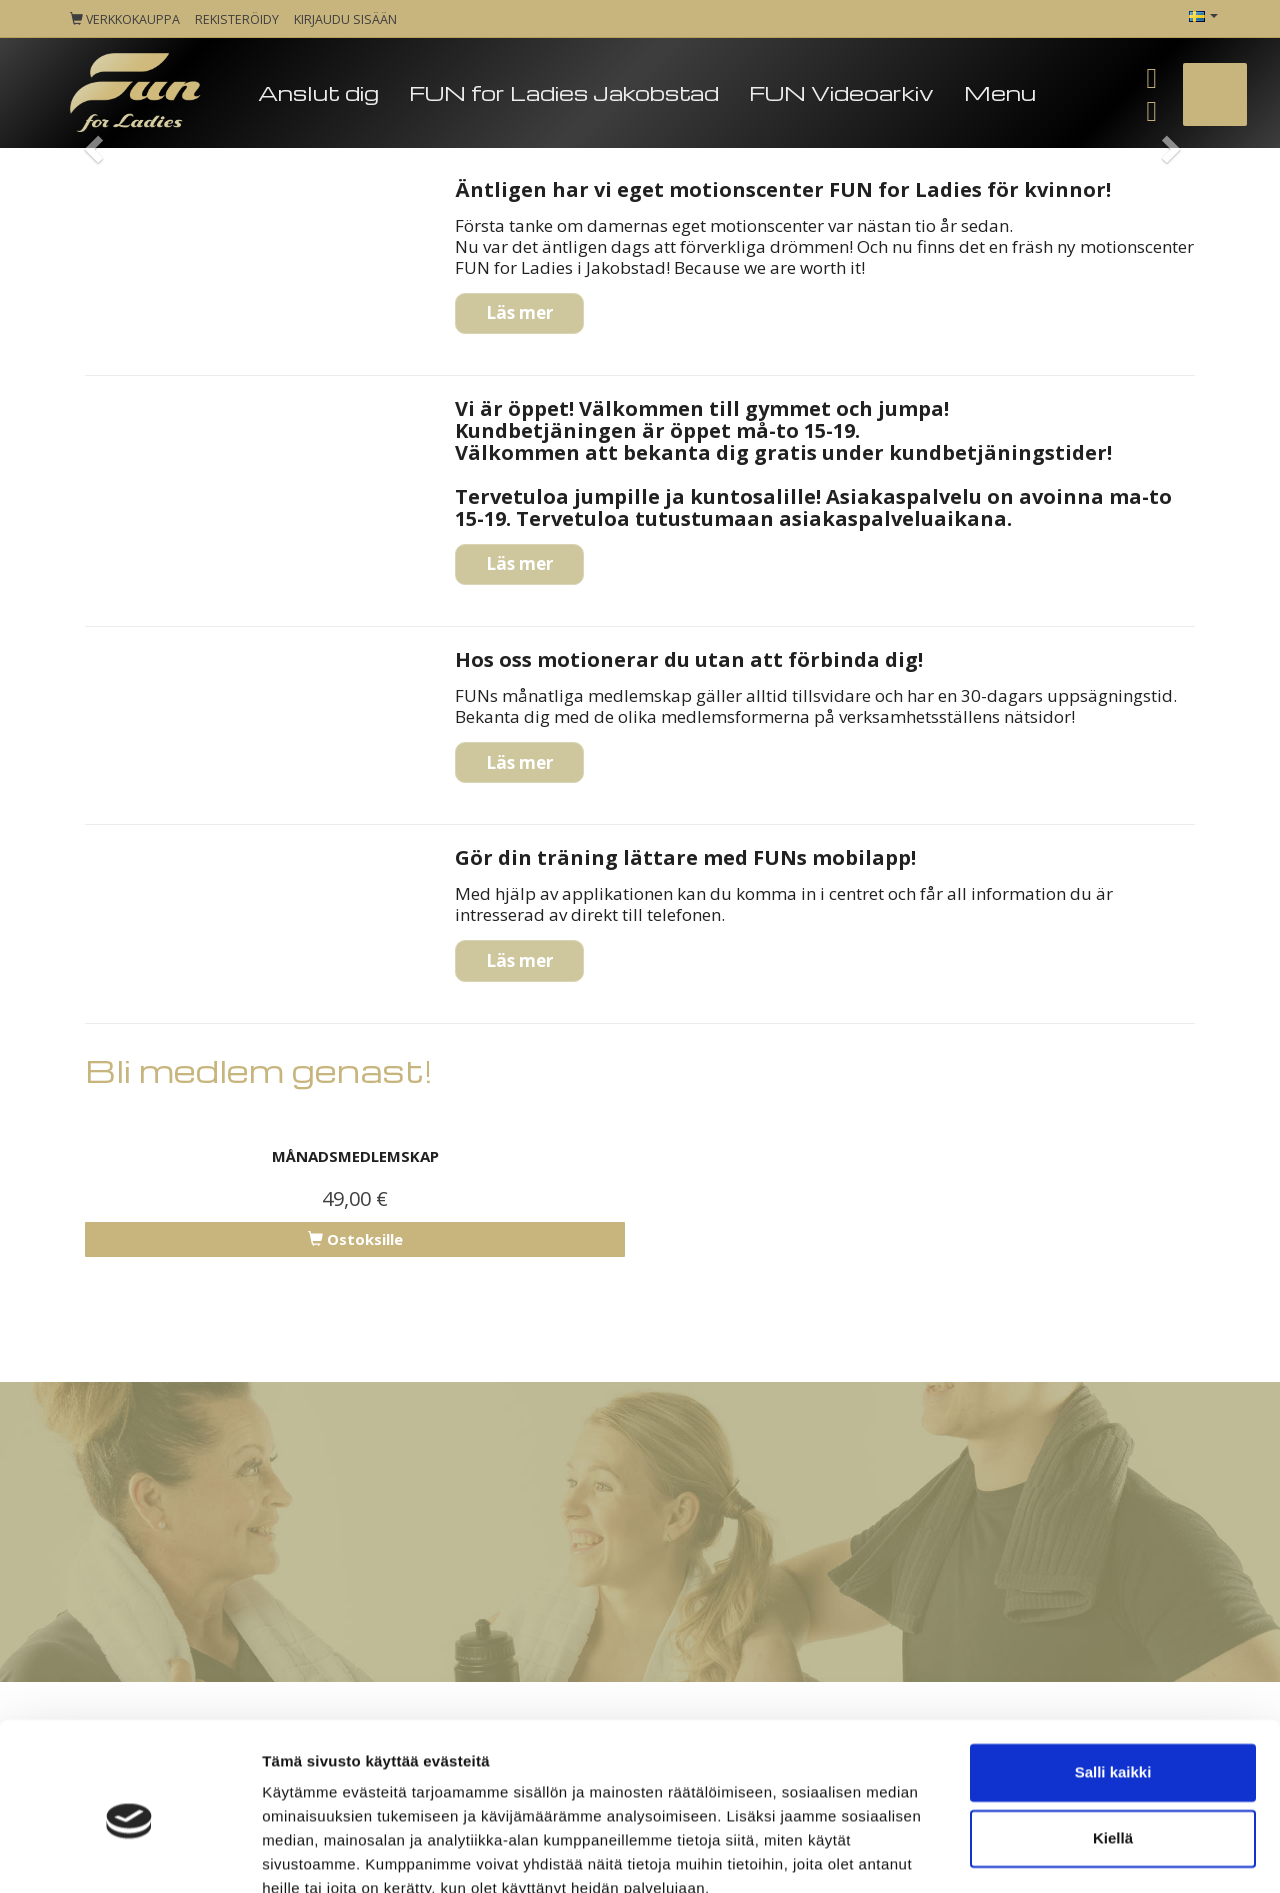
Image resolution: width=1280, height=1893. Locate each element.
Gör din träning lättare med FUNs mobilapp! (685, 857)
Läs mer (519, 312)
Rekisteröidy (237, 19)
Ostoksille (355, 1239)
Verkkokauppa (125, 19)
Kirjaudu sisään (345, 19)
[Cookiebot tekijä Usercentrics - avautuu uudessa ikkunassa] (129, 1854)
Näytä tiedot (305, 1853)
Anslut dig (318, 92)
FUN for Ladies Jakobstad (564, 92)
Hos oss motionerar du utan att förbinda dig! (689, 659)
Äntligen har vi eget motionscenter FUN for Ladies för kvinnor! (783, 189)
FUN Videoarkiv (841, 92)
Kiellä (1113, 1747)
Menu (1000, 92)
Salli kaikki (1113, 1682)
